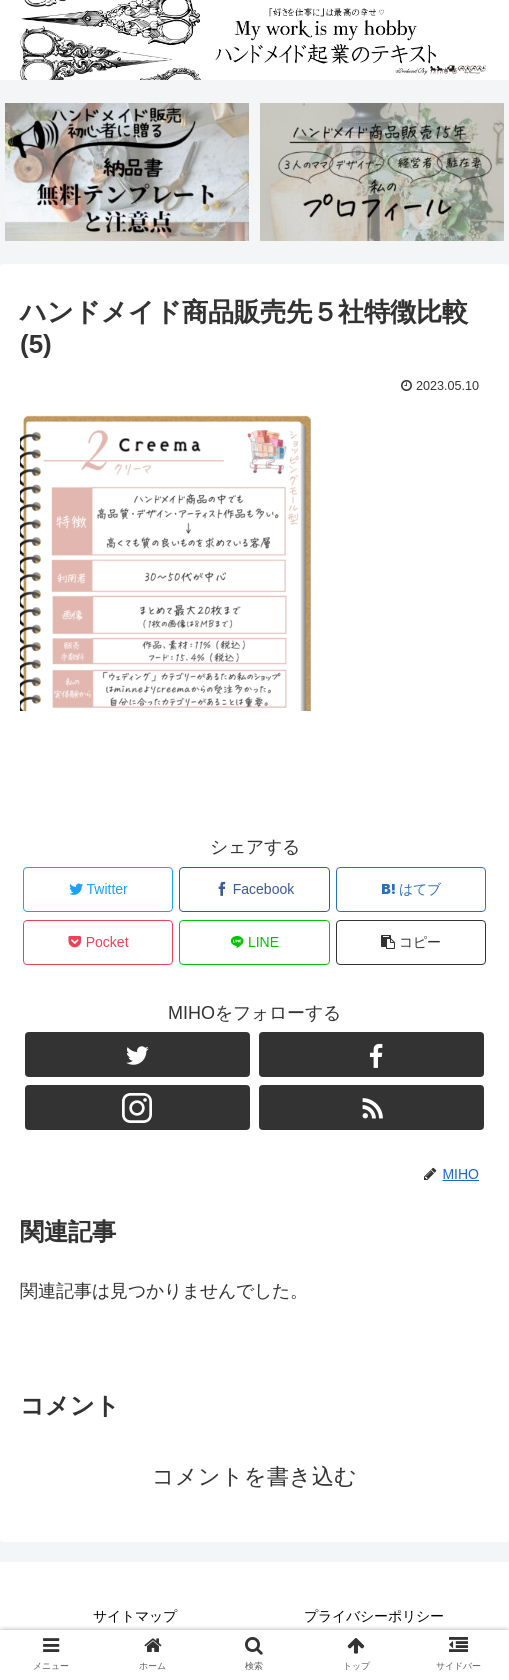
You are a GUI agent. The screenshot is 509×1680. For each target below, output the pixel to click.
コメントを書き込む (254, 1476)
